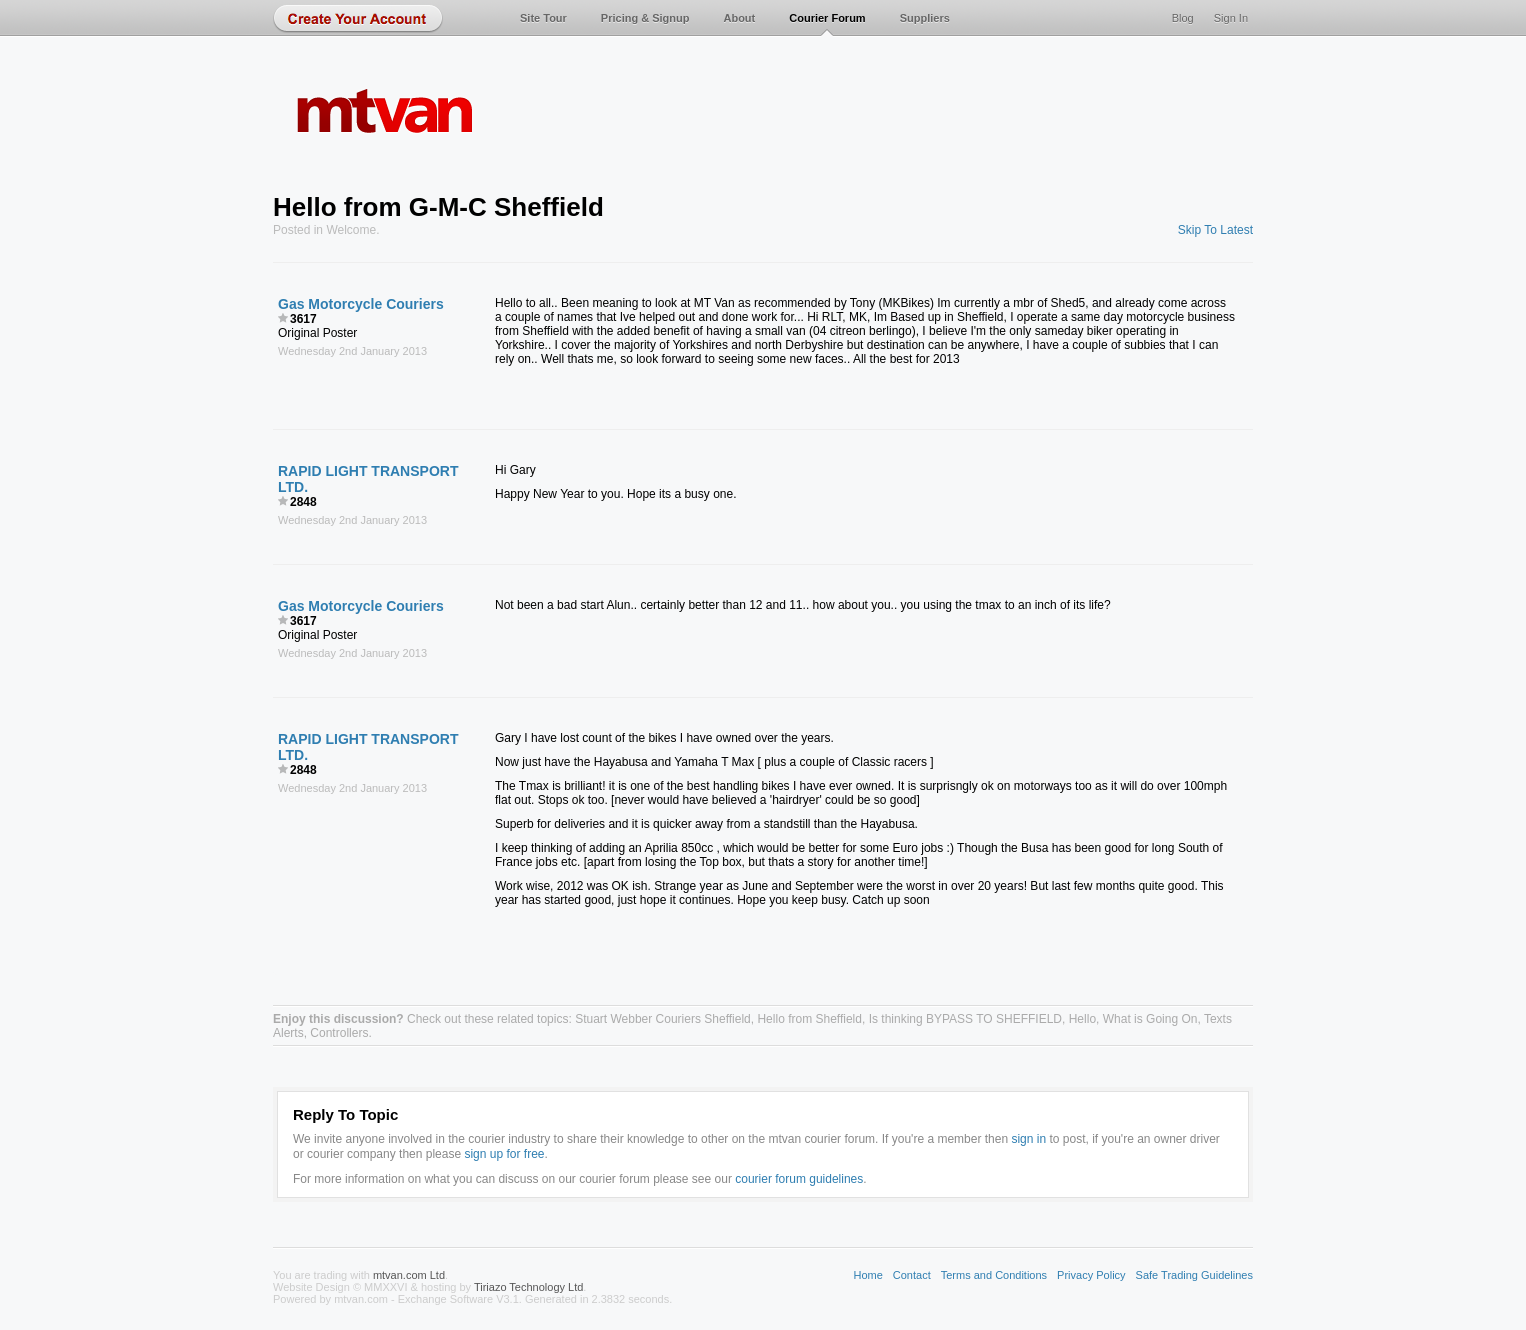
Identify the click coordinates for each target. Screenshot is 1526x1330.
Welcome (351, 230)
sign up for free (504, 1154)
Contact (912, 1275)
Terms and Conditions (994, 1275)
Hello (1082, 1019)
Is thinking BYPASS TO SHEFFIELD (965, 1019)
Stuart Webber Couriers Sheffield (663, 1019)
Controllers (339, 1033)
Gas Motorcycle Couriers (361, 304)
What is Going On (1150, 1019)
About (739, 18)
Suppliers (925, 18)
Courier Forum (827, 18)
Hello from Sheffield (809, 1019)
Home (867, 1275)
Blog (1183, 18)
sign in (1028, 1139)
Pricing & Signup (645, 18)
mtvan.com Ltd (409, 1275)
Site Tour (543, 18)
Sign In (1231, 18)
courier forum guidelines (799, 1179)
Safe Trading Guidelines (1194, 1275)
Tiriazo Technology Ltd (528, 1287)
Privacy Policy (1091, 1275)
